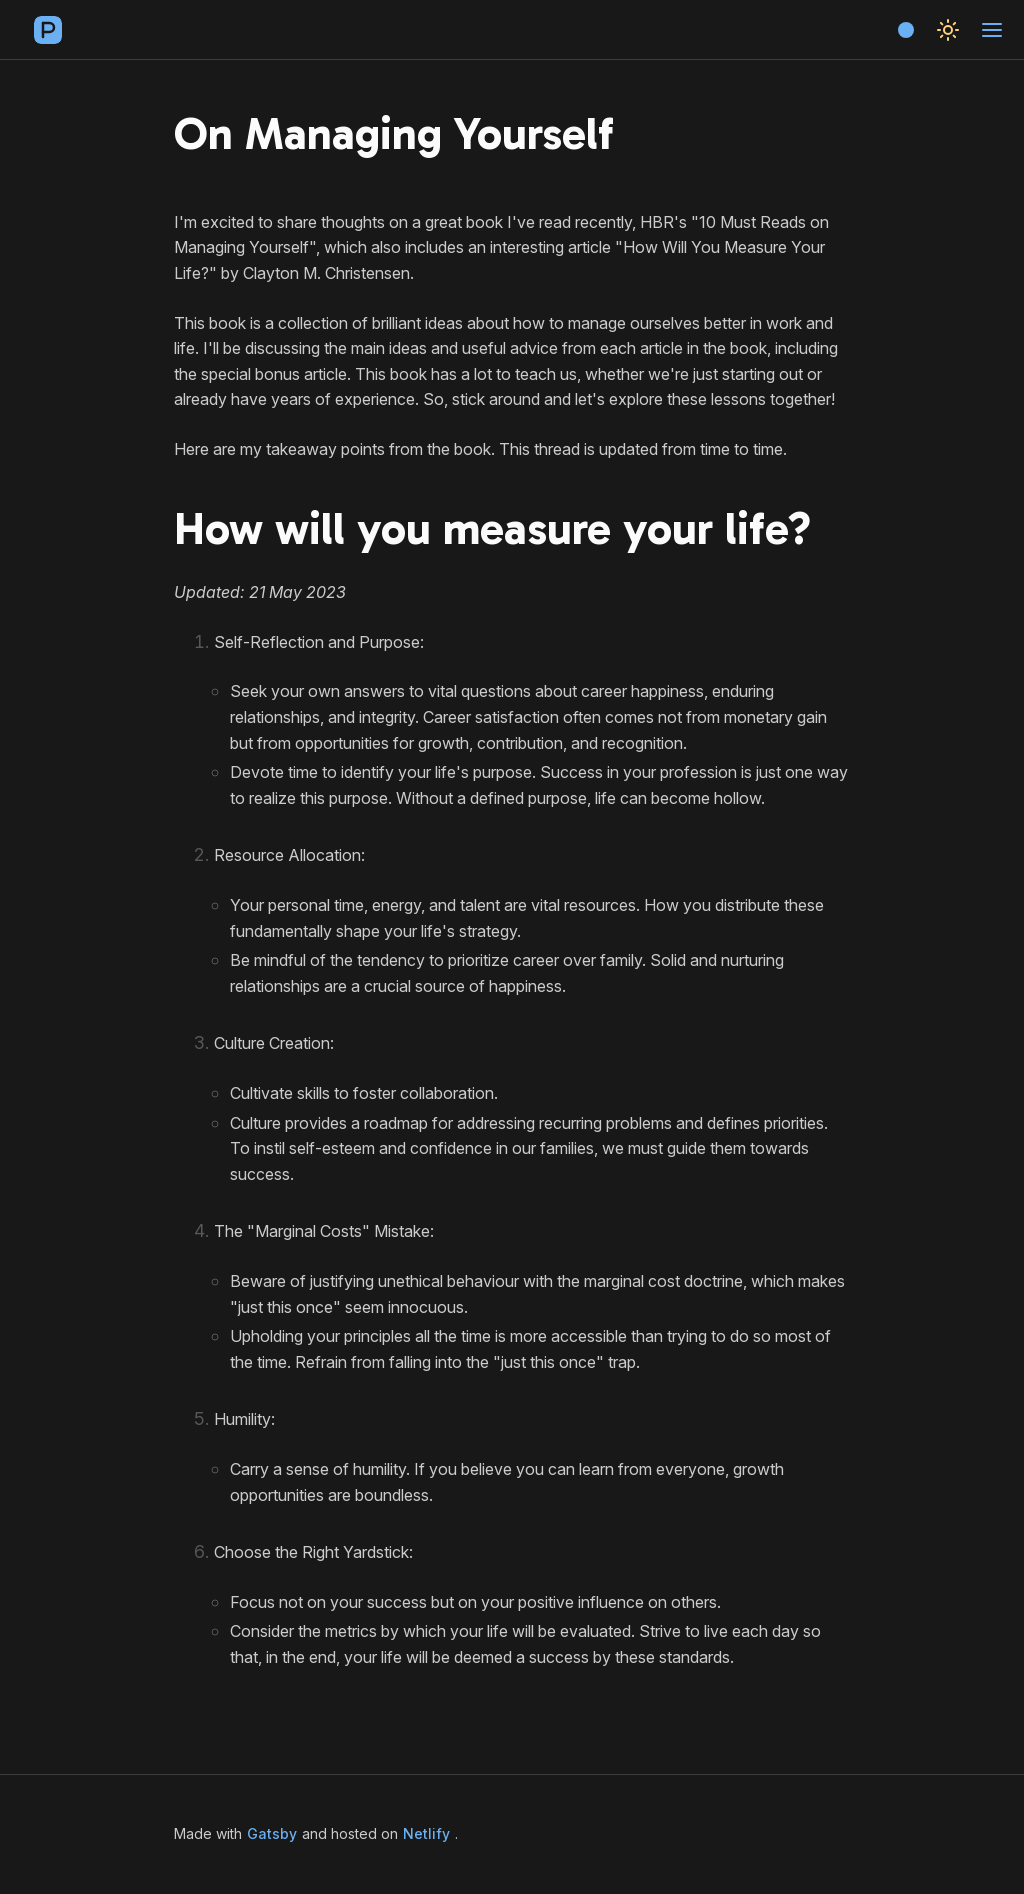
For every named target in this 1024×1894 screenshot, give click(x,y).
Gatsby (272, 1833)
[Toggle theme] (948, 30)
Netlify (426, 1833)
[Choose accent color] (906, 30)
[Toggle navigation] (992, 30)
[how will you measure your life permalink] (162, 530)
